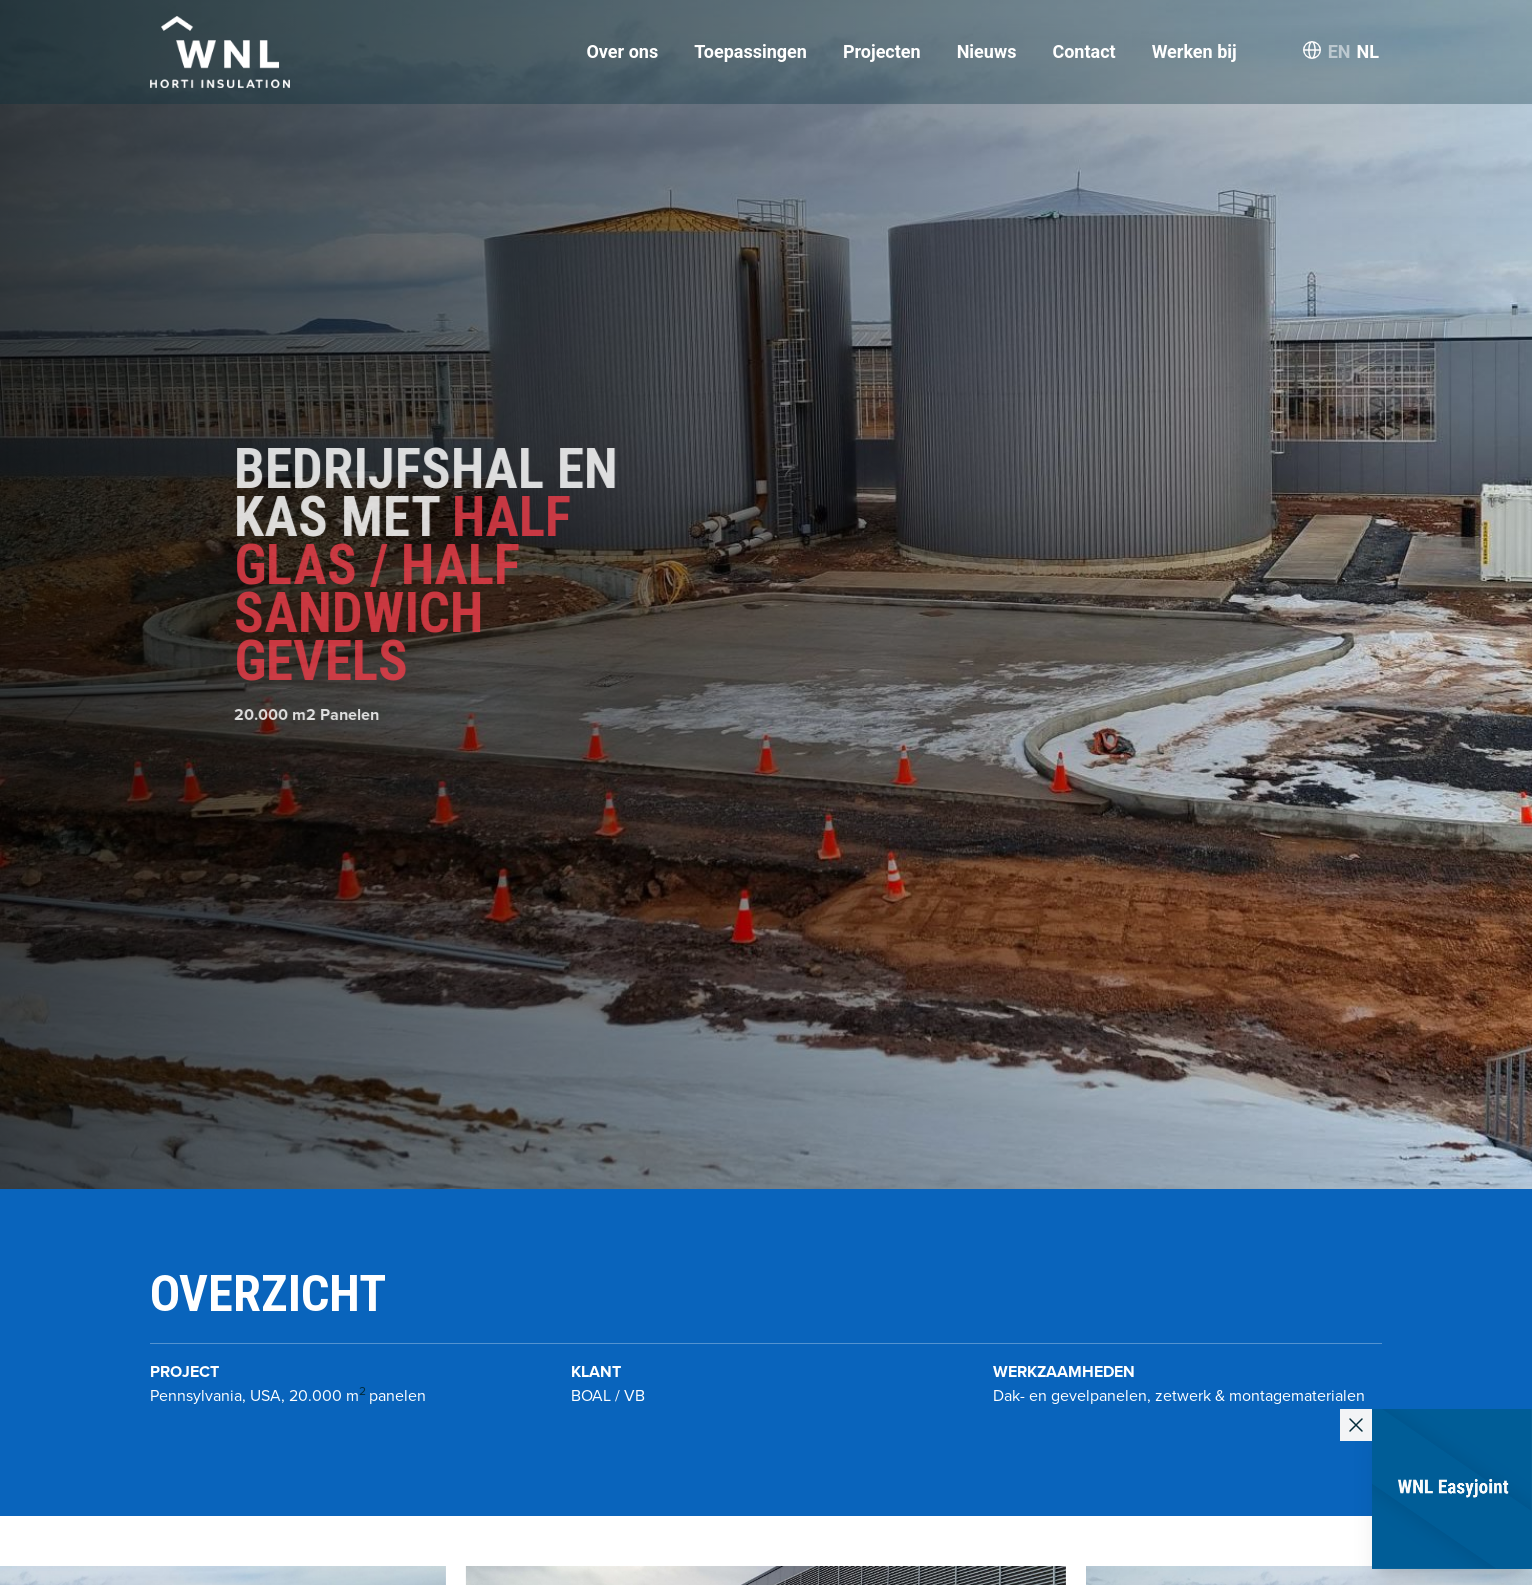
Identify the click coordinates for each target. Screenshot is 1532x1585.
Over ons (622, 51)
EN (1339, 51)
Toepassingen (750, 51)
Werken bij (1194, 51)
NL (1368, 51)
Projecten (882, 51)
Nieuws (987, 51)
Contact (1083, 51)
